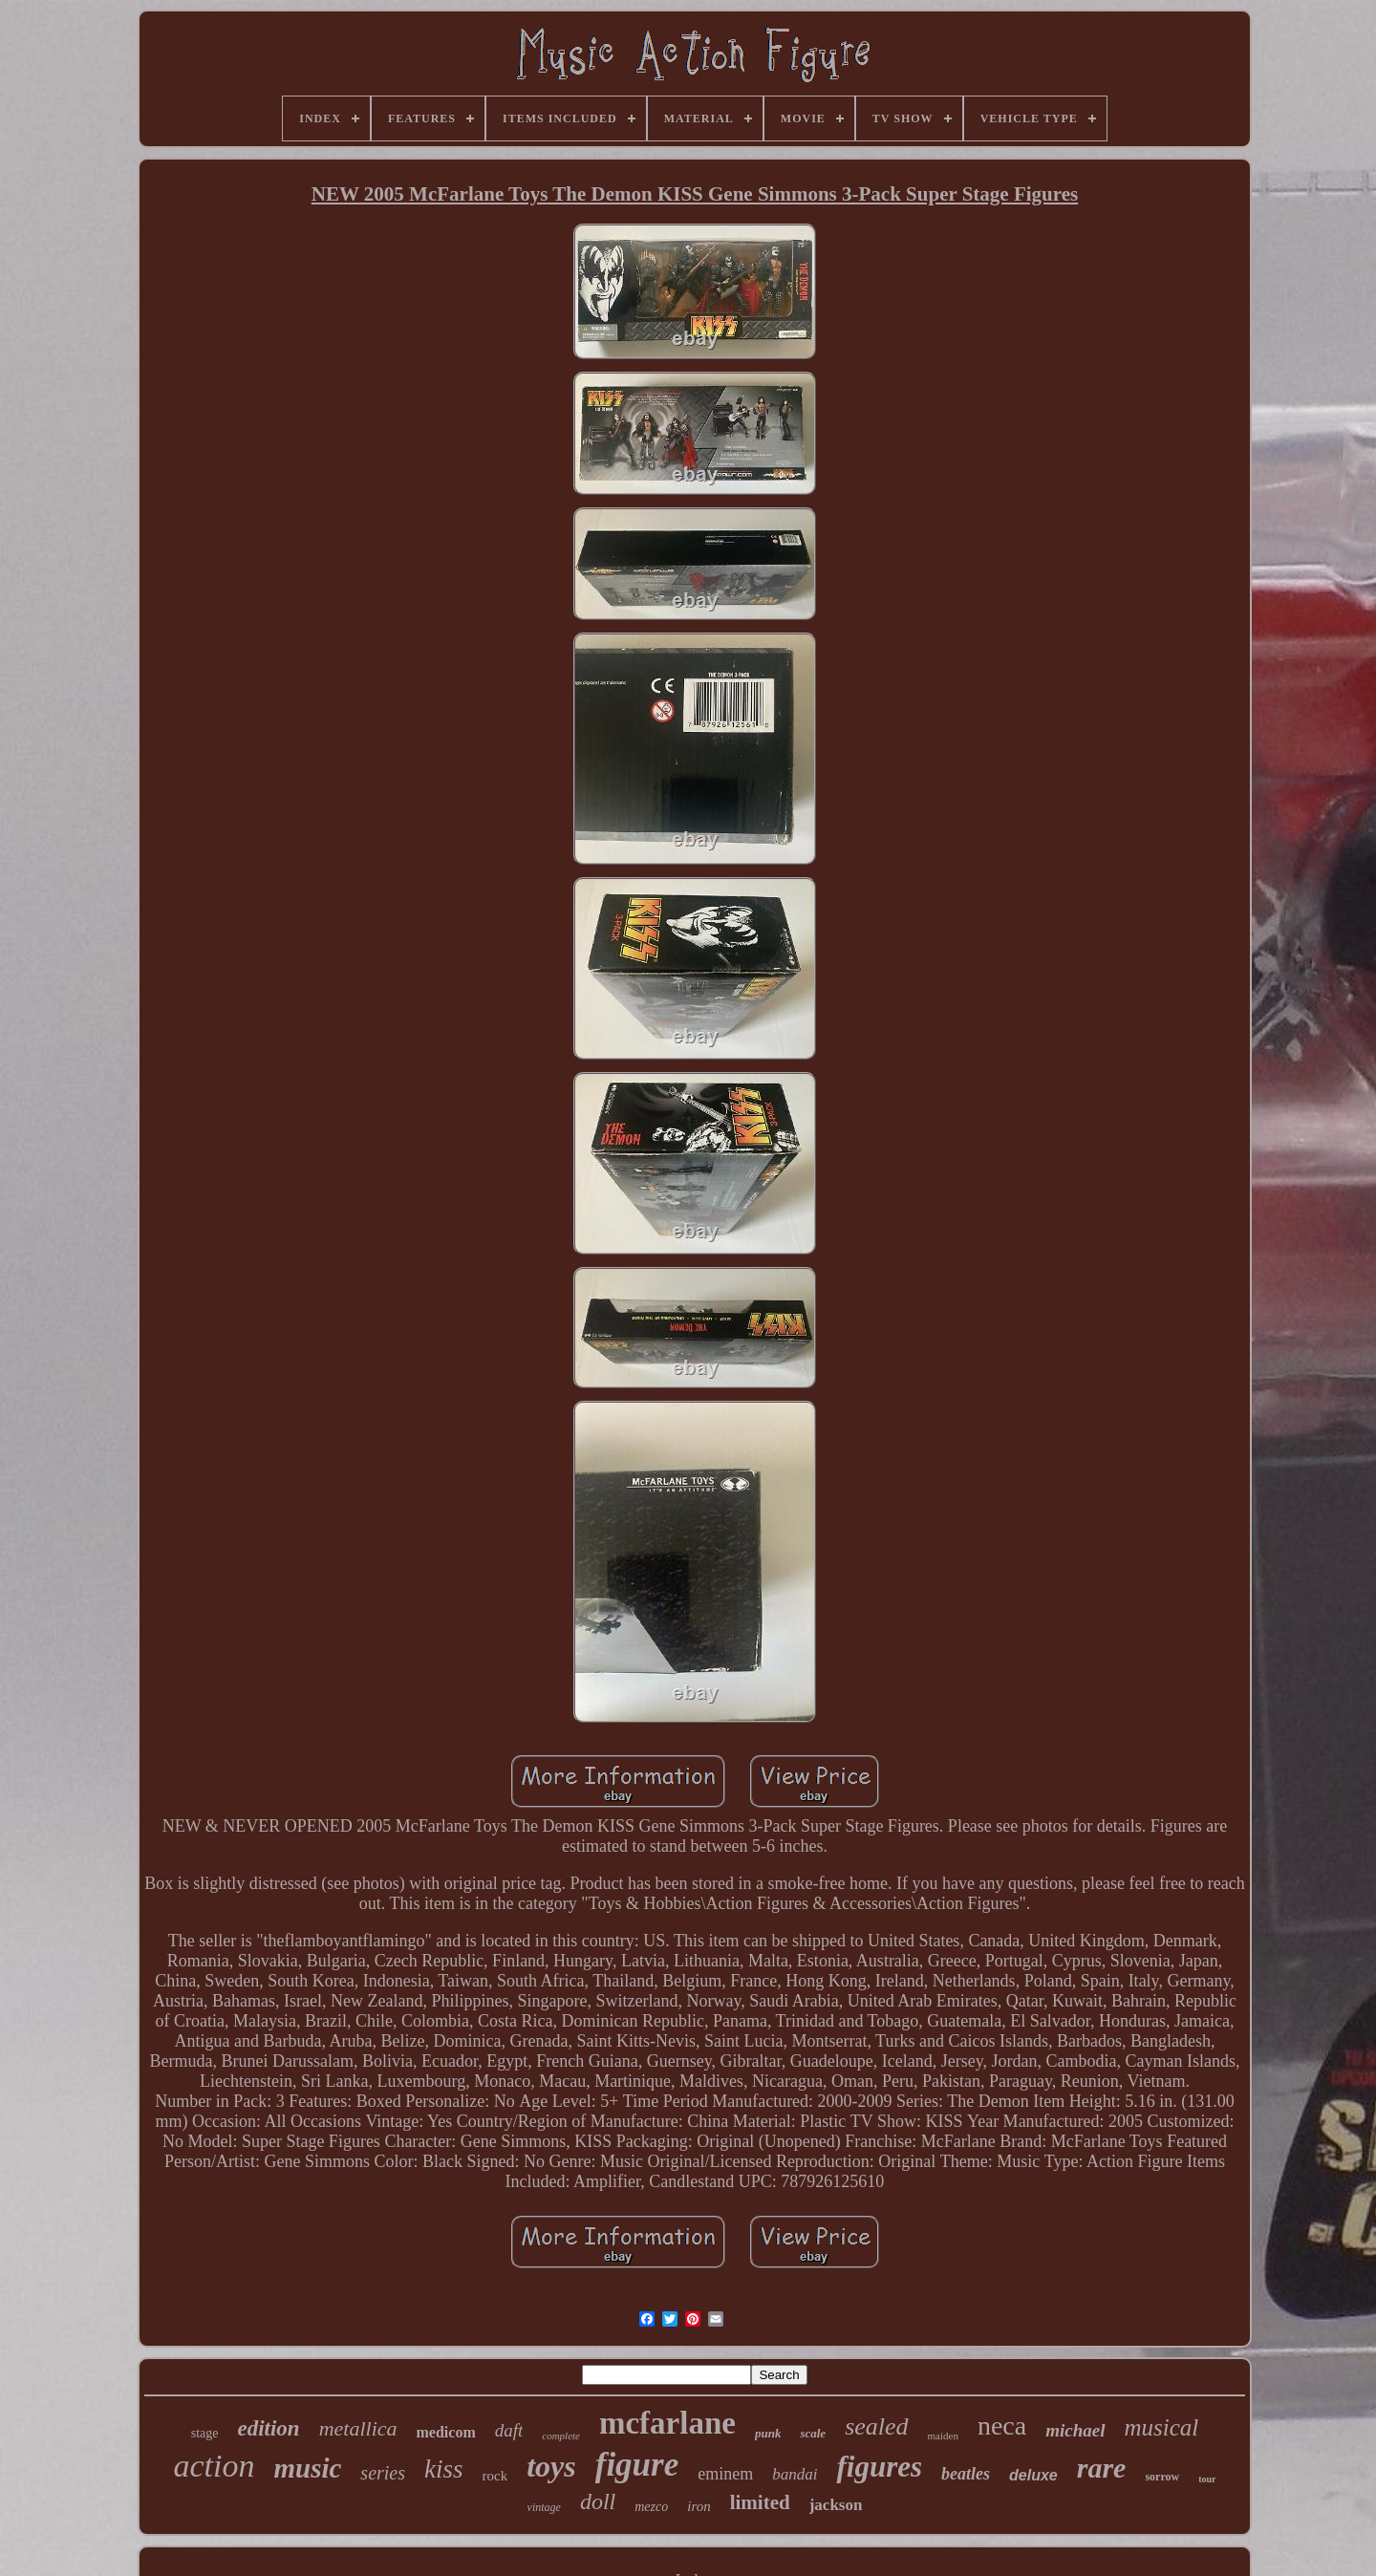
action (213, 2465)
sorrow (1162, 2476)
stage (205, 2433)
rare (1102, 2467)
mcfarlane (667, 2423)
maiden (943, 2435)
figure (637, 2464)
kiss (443, 2469)
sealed (876, 2426)
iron (698, 2506)
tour (1206, 2479)
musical (1162, 2427)
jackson (836, 2505)
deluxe (1033, 2475)
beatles (965, 2473)
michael (1075, 2430)
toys (551, 2466)
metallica (358, 2428)
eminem (725, 2473)
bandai (794, 2474)
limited (760, 2502)
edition (268, 2428)
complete (561, 2435)
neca (1002, 2425)
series (382, 2472)
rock (495, 2475)
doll (597, 2501)
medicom (446, 2432)
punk (768, 2433)
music (307, 2468)
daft (509, 2430)
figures (879, 2466)
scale (813, 2433)
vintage (544, 2507)
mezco (651, 2507)
